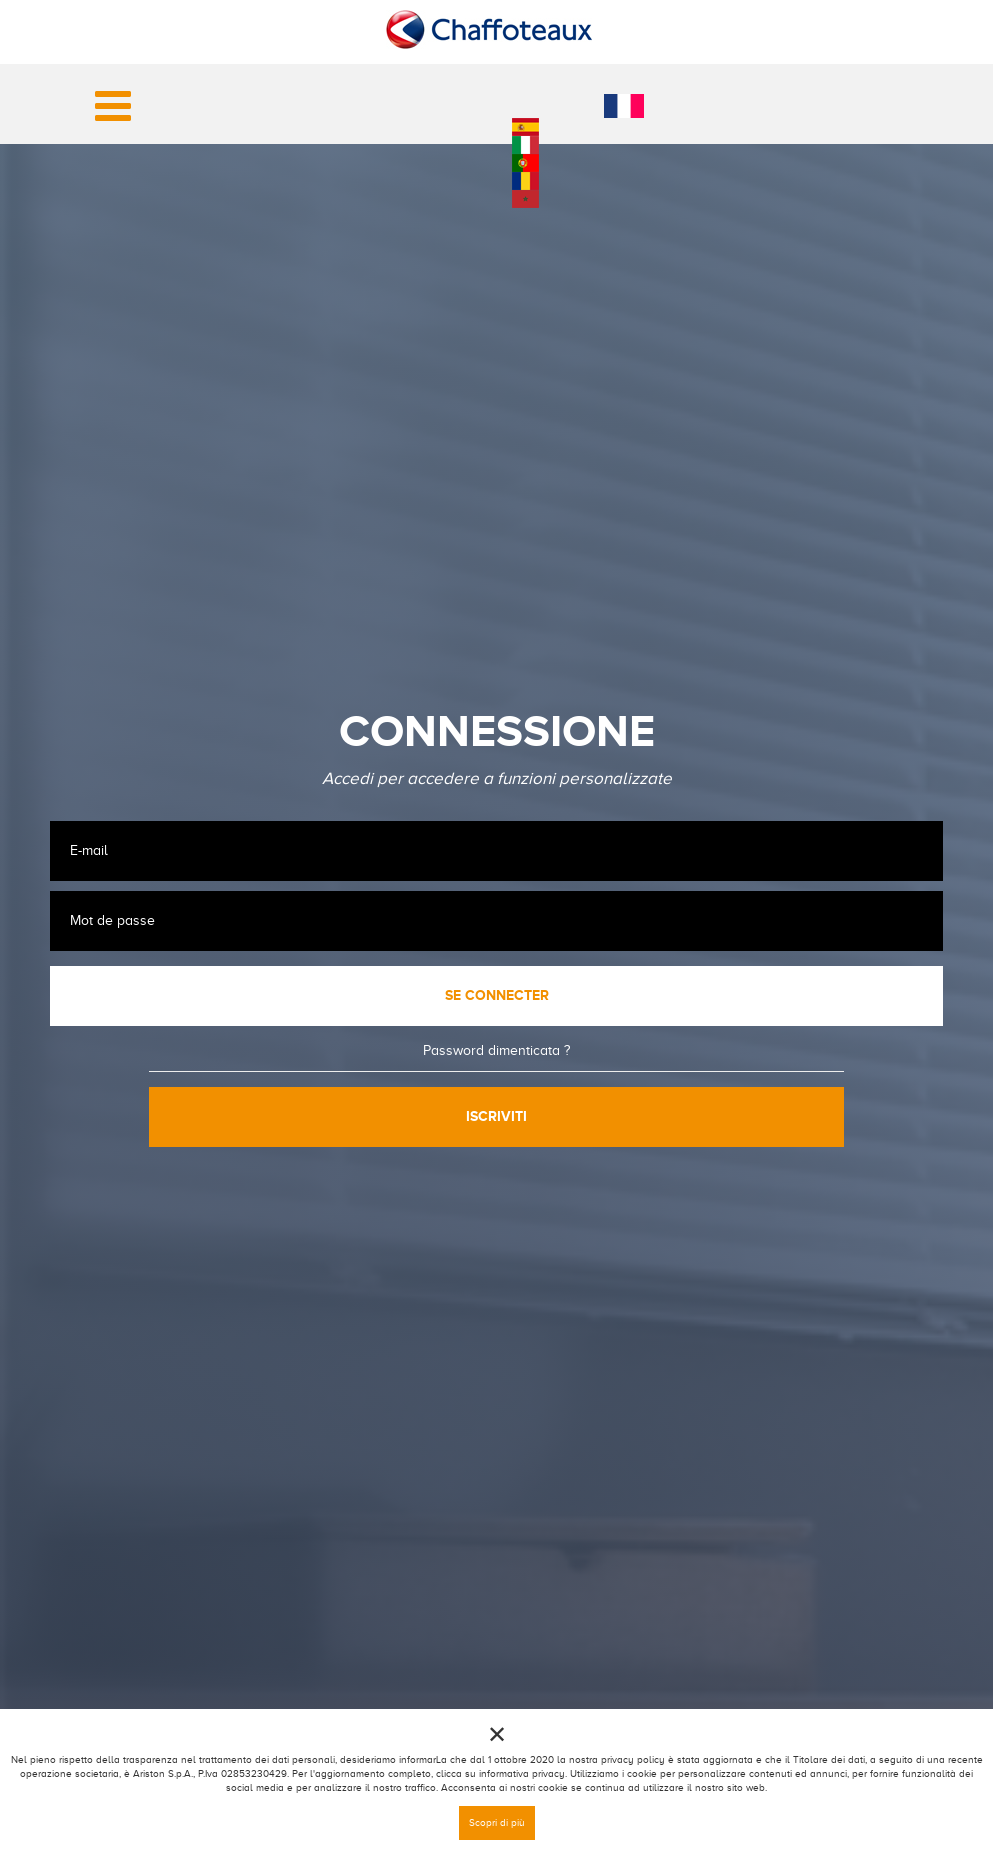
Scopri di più (497, 1822)
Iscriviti (496, 1116)
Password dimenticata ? (496, 1050)
